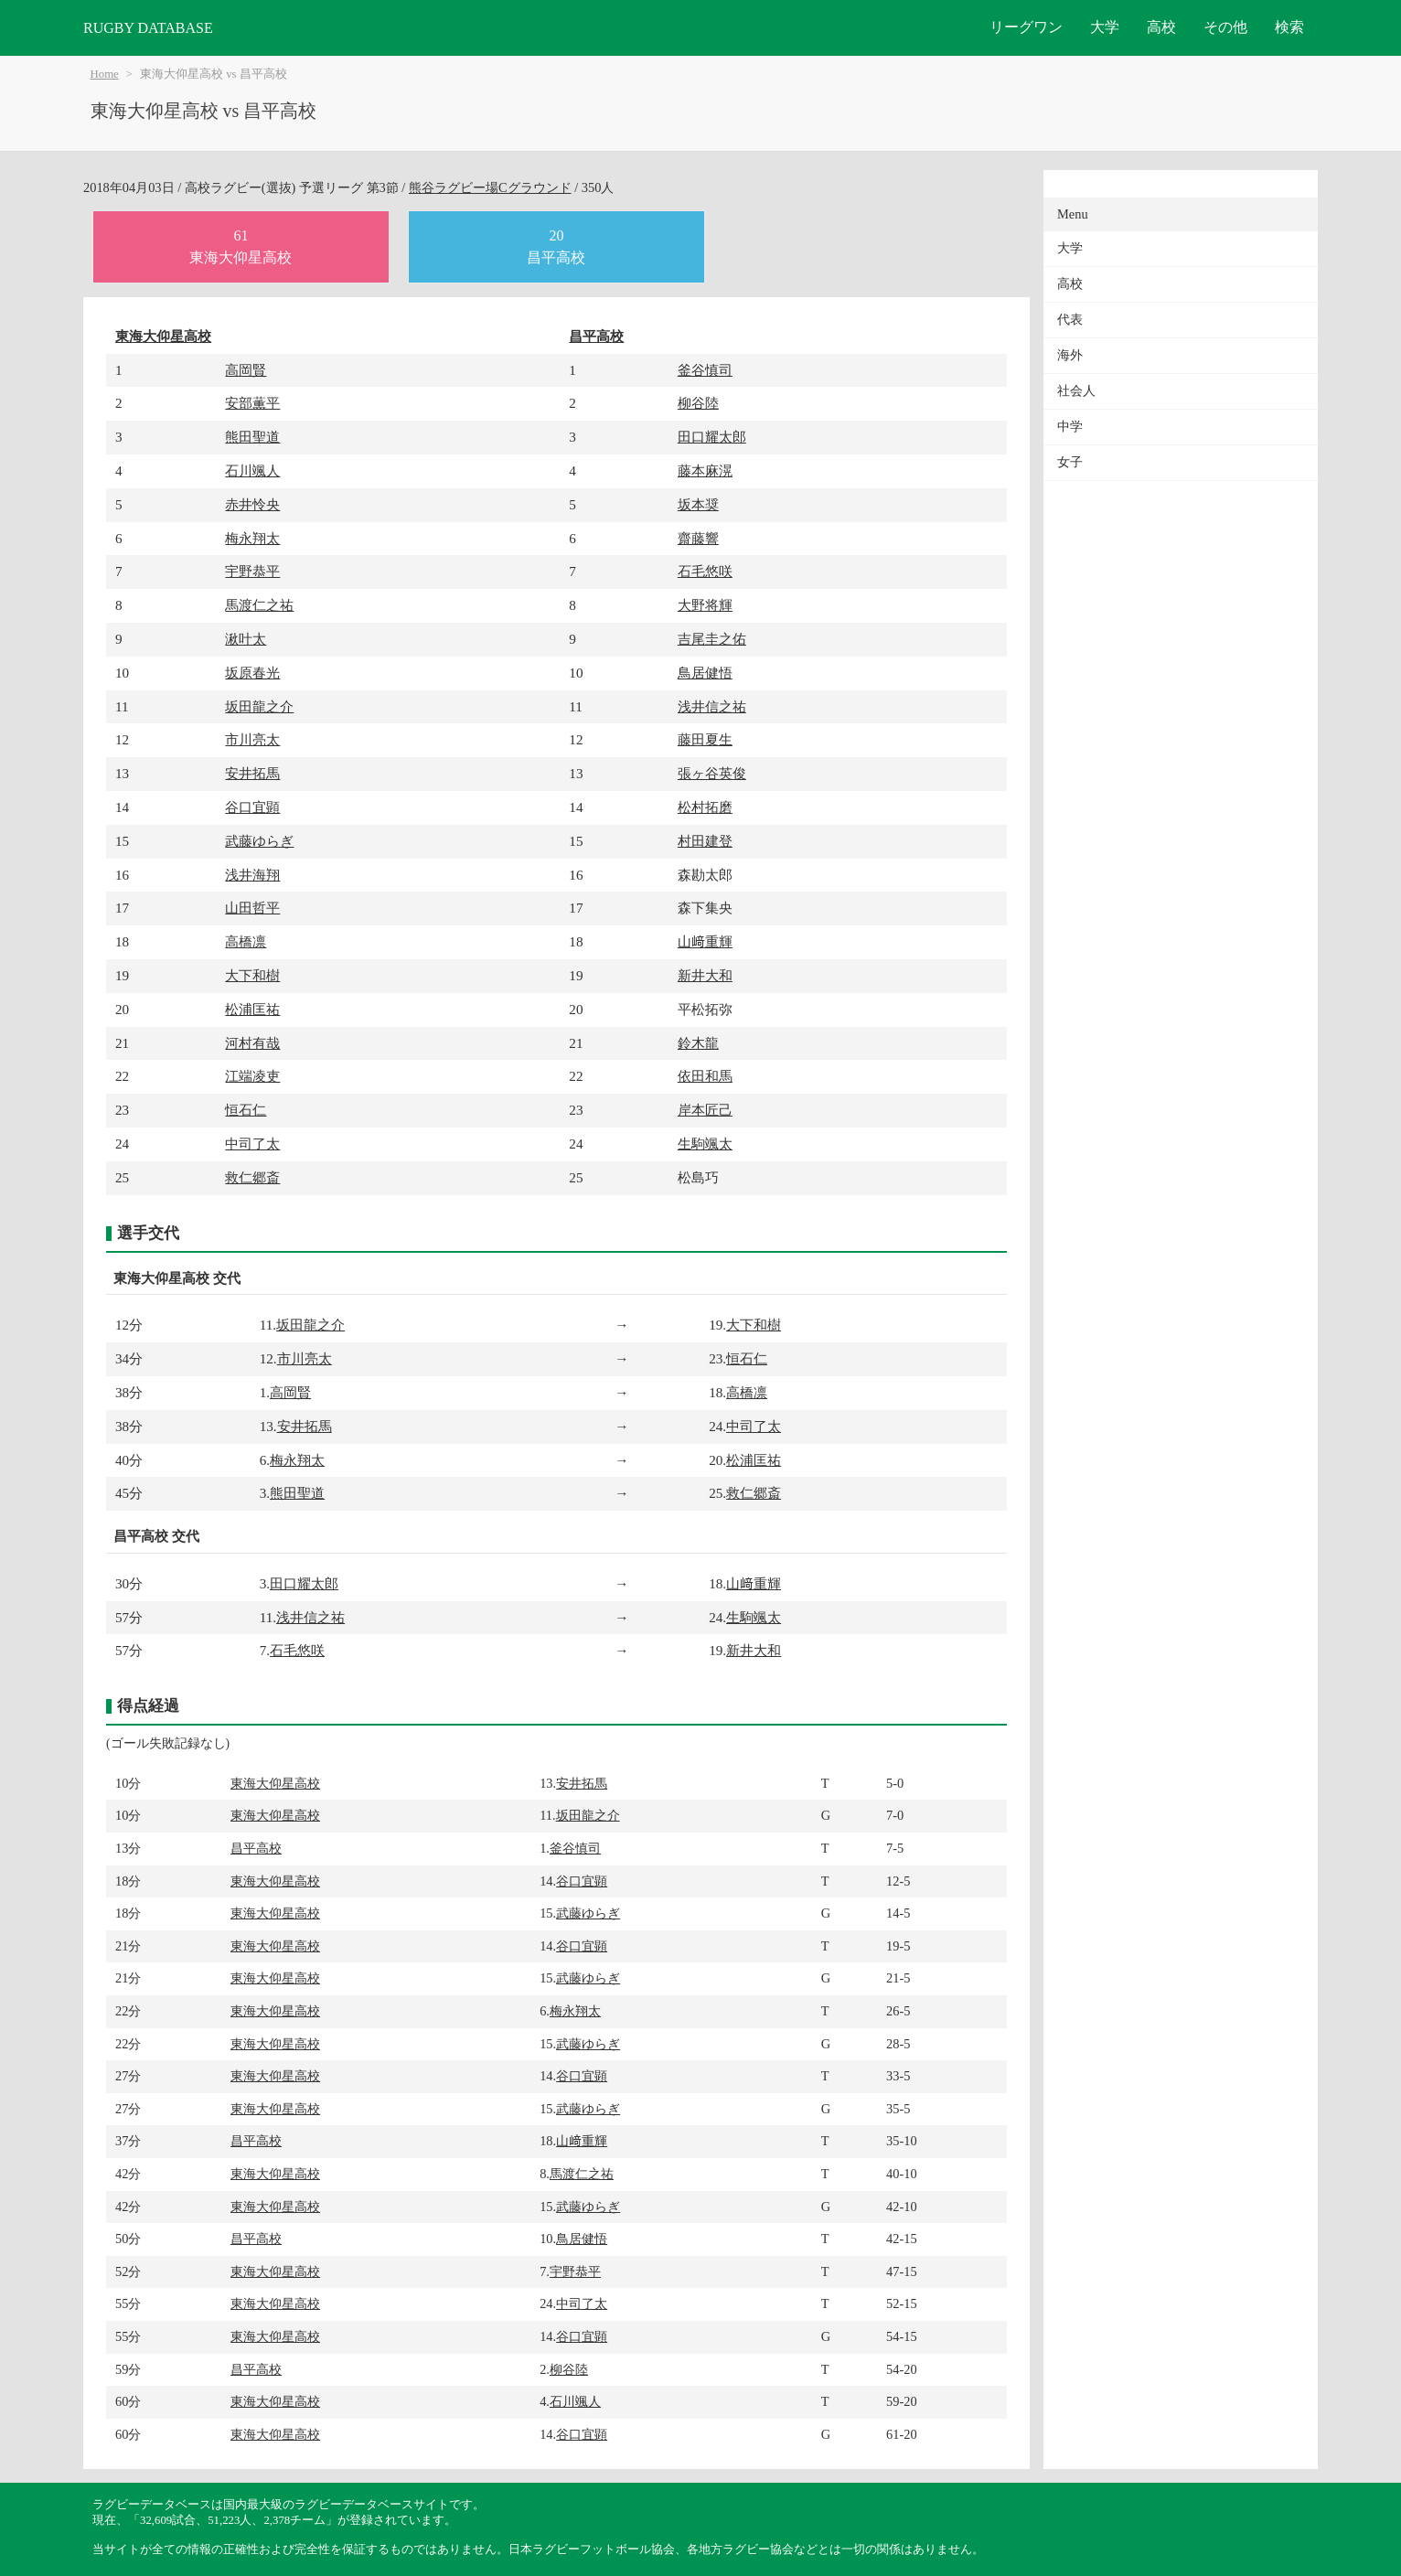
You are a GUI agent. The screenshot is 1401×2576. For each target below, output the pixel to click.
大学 (1104, 27)
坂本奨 (698, 504)
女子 (1070, 462)
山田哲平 (252, 907)
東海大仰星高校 (163, 336)
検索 (1289, 27)
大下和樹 (252, 975)
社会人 (1076, 391)
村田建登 (705, 841)
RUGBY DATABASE (148, 28)
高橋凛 (245, 941)
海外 (1070, 355)
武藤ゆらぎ (259, 841)
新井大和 (705, 975)
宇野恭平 (252, 571)
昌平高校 (596, 336)
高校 (1161, 27)
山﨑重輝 (705, 941)
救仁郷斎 (252, 1177)
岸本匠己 (705, 1109)
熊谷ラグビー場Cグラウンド (490, 187)
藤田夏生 (705, 739)
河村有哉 (252, 1043)
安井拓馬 (252, 773)
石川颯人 (252, 470)
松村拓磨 (705, 807)
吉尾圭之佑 (712, 639)
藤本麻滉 (705, 470)
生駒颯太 (705, 1143)
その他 (1225, 27)
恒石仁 (245, 1109)
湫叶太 (245, 639)
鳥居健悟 (705, 672)
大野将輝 (705, 605)
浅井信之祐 (712, 706)
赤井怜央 (252, 504)
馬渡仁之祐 (259, 605)
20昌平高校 (556, 246)
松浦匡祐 (252, 1009)
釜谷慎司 (705, 370)
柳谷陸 (698, 403)
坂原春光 (252, 672)
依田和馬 (705, 1076)
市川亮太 (252, 739)
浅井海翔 (252, 874)
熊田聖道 (252, 436)
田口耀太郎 (712, 436)
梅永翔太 (252, 538)
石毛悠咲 (705, 571)
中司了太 (252, 1143)
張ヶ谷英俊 (712, 773)
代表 (1070, 319)
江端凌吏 (252, 1076)
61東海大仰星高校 (240, 246)
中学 (1070, 426)
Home (105, 74)
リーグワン (1026, 27)
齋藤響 (698, 538)
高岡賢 (245, 370)
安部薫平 (252, 403)
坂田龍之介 (259, 706)
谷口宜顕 (252, 807)
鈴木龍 (698, 1043)
